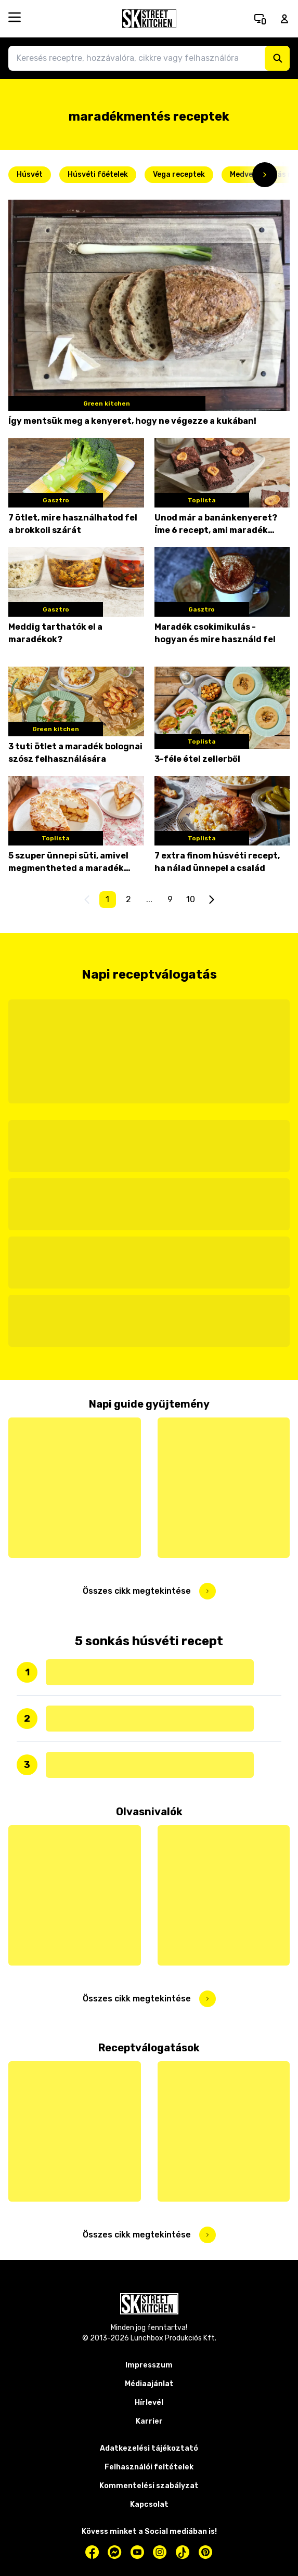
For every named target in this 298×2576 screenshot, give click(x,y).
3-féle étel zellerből (197, 759)
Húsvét (30, 174)
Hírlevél (149, 2402)
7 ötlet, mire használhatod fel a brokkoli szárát (72, 524)
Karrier (149, 2421)
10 (190, 899)
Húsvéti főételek (98, 174)
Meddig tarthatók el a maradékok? (55, 633)
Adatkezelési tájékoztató (149, 2448)
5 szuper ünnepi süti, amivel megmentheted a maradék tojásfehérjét (68, 863)
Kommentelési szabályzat (149, 2485)
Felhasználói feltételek (149, 2467)
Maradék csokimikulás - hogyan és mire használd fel (215, 633)
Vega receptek (179, 174)
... (149, 899)
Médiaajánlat (149, 2383)
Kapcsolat (149, 2504)
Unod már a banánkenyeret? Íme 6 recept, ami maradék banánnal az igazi (215, 525)
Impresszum (149, 2365)
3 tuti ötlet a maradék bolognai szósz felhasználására (75, 752)
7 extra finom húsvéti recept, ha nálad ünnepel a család (217, 862)
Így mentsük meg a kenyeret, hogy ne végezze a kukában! (132, 421)
